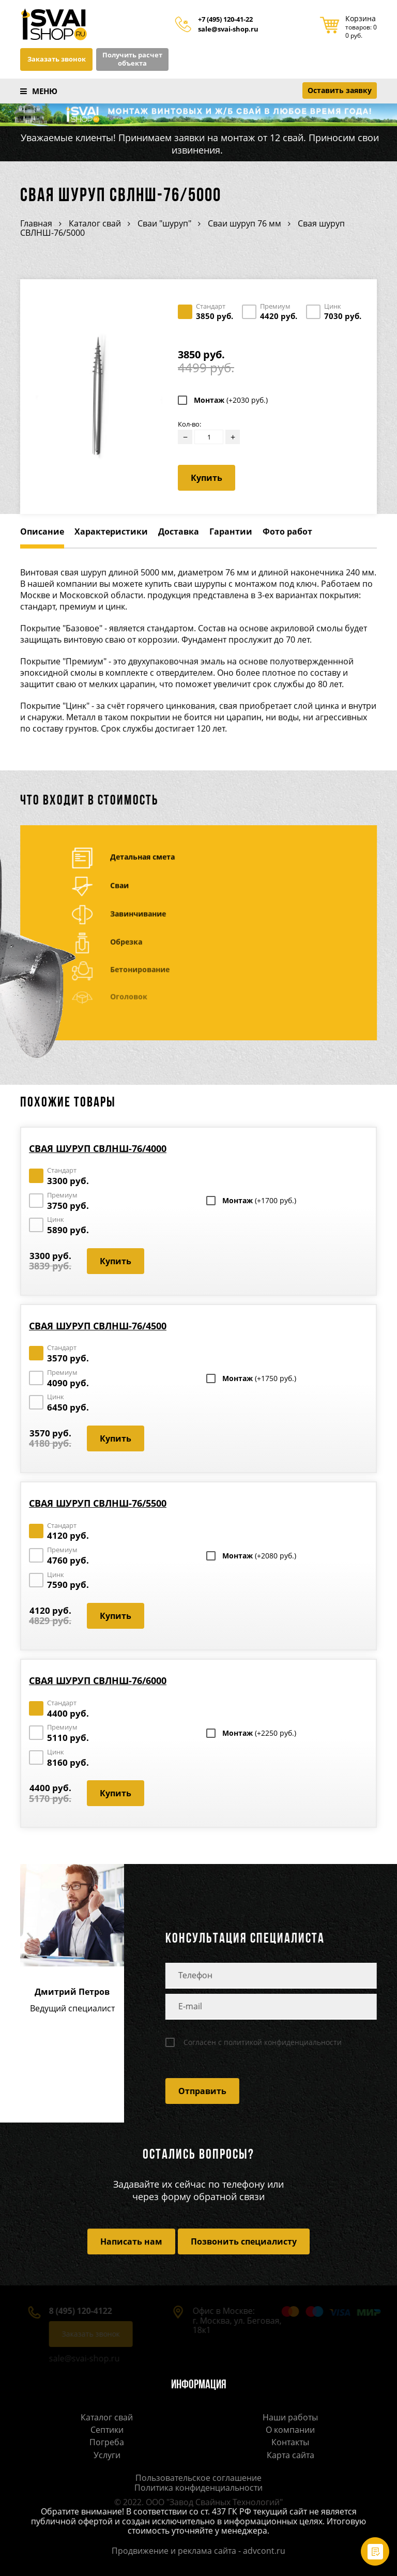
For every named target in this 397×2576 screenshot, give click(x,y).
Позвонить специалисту (244, 2241)
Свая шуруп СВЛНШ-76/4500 (97, 1326)
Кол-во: (189, 424)
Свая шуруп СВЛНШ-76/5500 (97, 1503)
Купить (206, 477)
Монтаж (231, 400)
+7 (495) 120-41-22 (225, 20)
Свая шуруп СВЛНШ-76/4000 (97, 1148)
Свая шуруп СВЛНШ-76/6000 (97, 1680)
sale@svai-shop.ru (228, 29)
